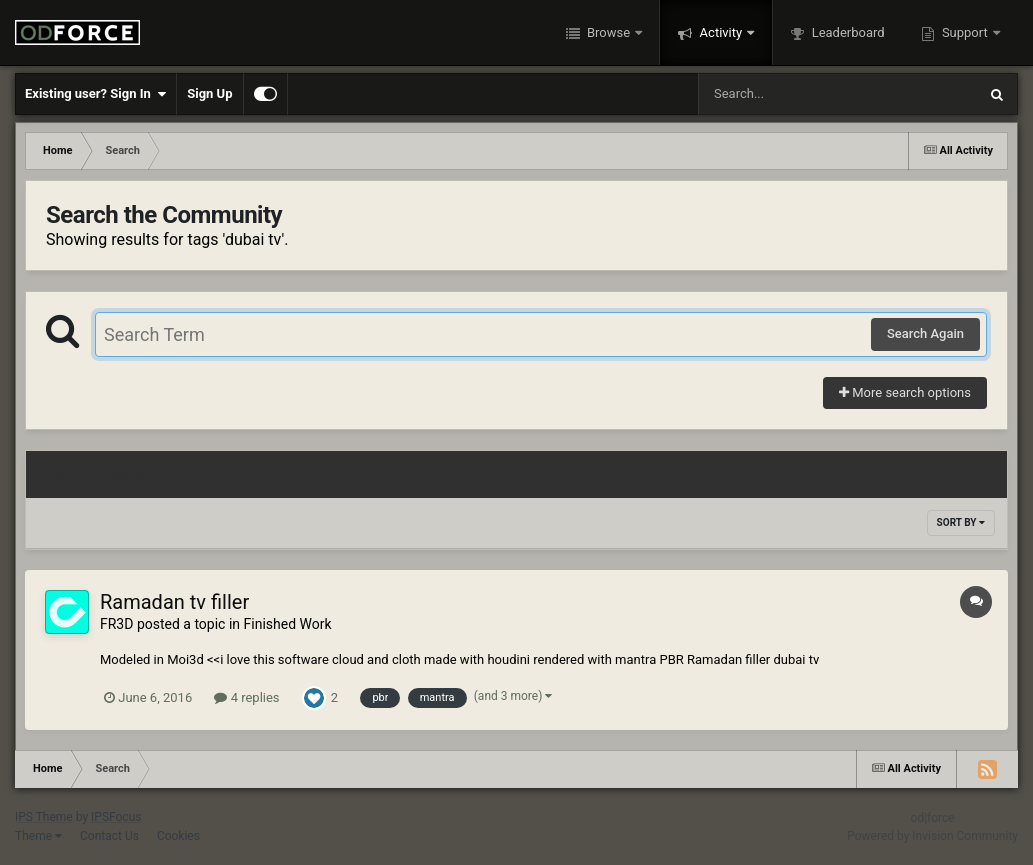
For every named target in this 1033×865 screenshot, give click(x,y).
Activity (720, 32)
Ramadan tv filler (174, 602)
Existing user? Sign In (95, 94)
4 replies (246, 697)
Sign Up (209, 93)
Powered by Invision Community (932, 836)
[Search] (787, 94)
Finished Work (288, 624)
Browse (609, 32)
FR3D (116, 624)
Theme (38, 836)
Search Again (925, 333)
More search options (905, 392)
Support (965, 32)
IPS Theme (44, 817)
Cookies (178, 836)
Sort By (961, 522)
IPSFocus (116, 817)
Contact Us (109, 836)
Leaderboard (846, 32)
